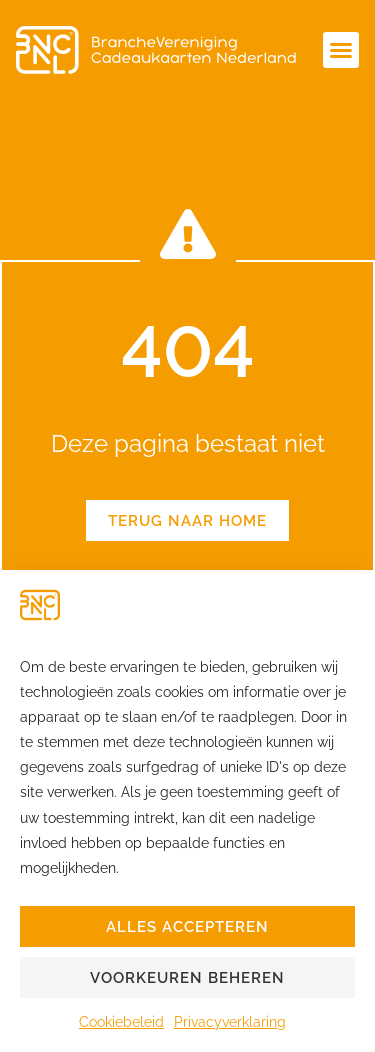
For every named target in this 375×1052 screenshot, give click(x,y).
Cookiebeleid (121, 1022)
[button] (341, 50)
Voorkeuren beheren (187, 978)
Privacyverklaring (230, 1022)
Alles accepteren (187, 927)
